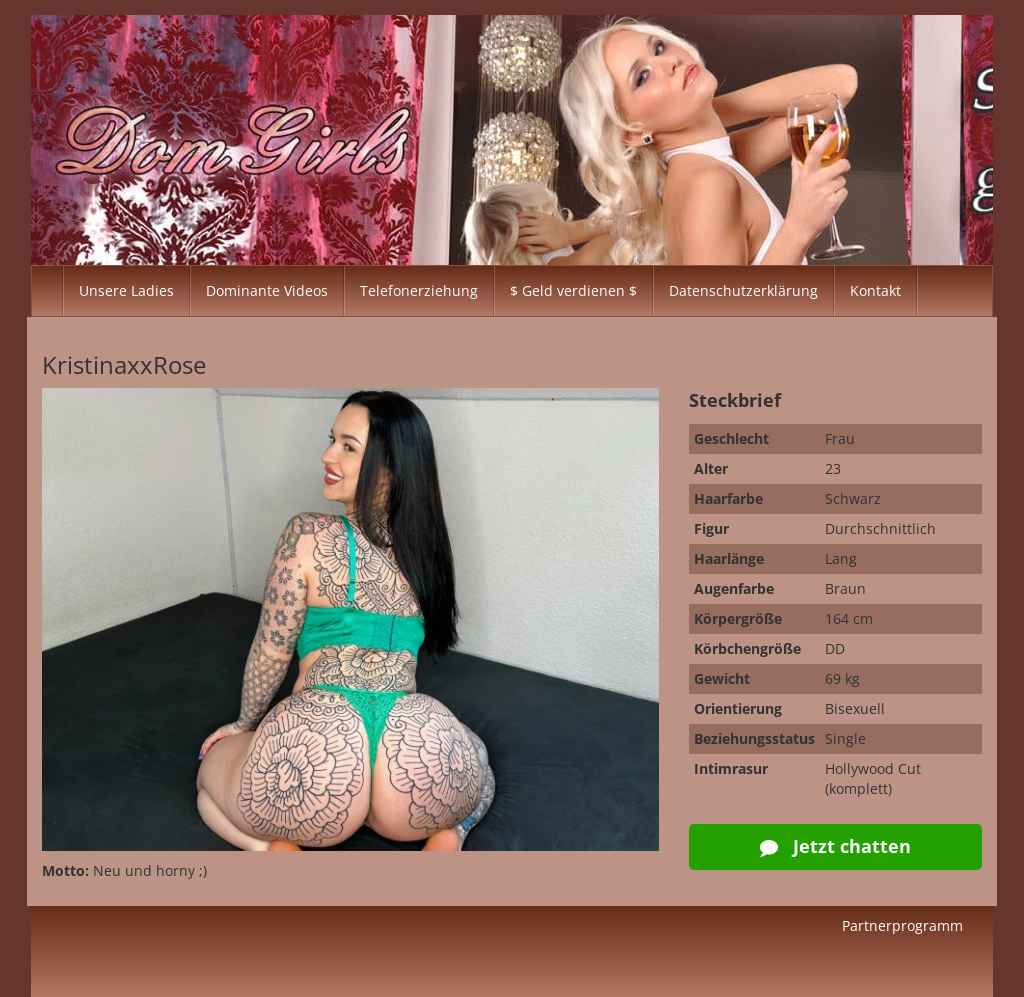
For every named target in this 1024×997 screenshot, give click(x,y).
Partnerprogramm (902, 925)
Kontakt (875, 290)
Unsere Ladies (126, 290)
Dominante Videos (267, 290)
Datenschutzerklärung (743, 290)
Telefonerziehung (419, 290)
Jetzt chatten (835, 846)
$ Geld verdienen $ (573, 290)
